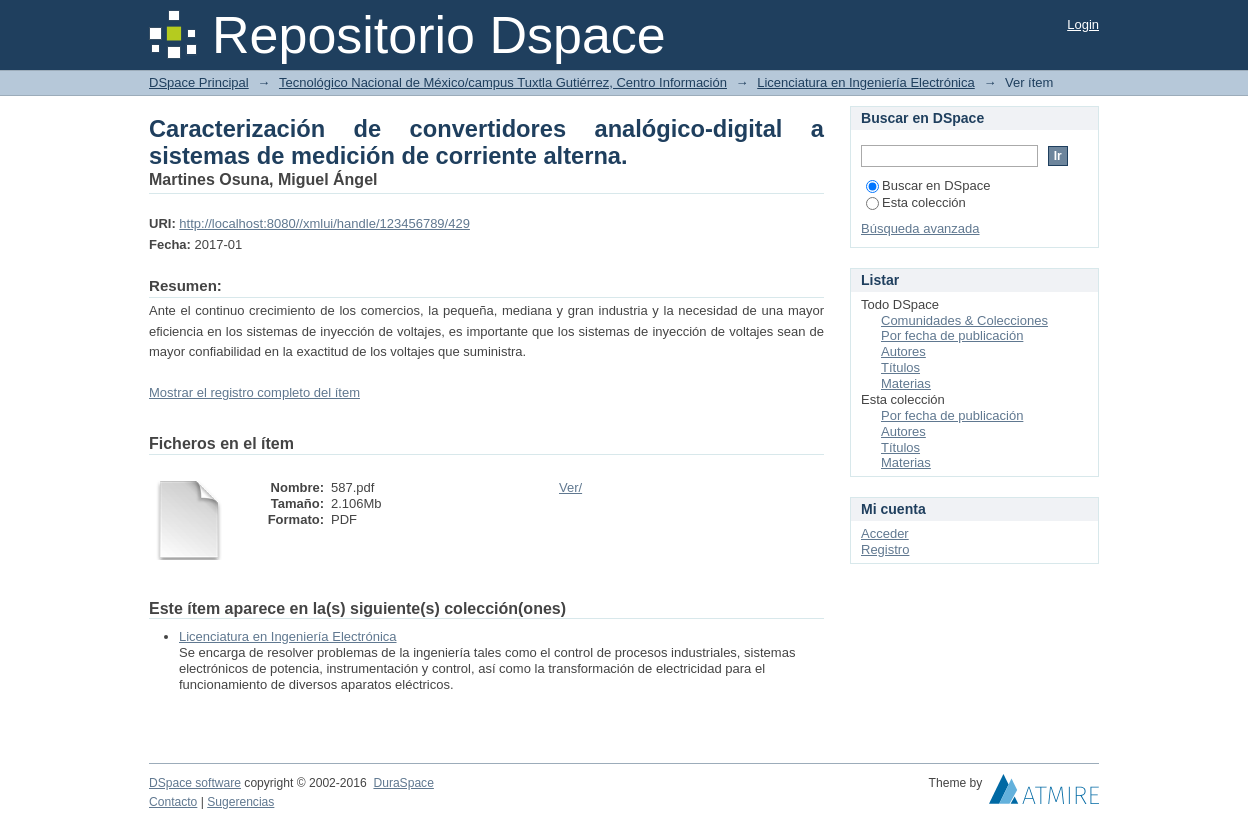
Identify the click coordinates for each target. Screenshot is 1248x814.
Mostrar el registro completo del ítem (254, 392)
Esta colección (916, 202)
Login (1083, 24)
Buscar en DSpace (928, 185)
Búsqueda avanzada (920, 228)
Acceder (885, 533)
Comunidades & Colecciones (964, 320)
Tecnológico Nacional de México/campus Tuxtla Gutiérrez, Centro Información (503, 82)
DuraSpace (403, 783)
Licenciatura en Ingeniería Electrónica (866, 82)
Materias (906, 383)
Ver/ (570, 487)
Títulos (900, 367)
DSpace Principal (199, 82)
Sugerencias (240, 802)
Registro (885, 549)
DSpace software (195, 783)
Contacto (173, 802)
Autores (903, 351)
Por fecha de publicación (952, 335)
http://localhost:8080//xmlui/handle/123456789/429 (324, 223)
